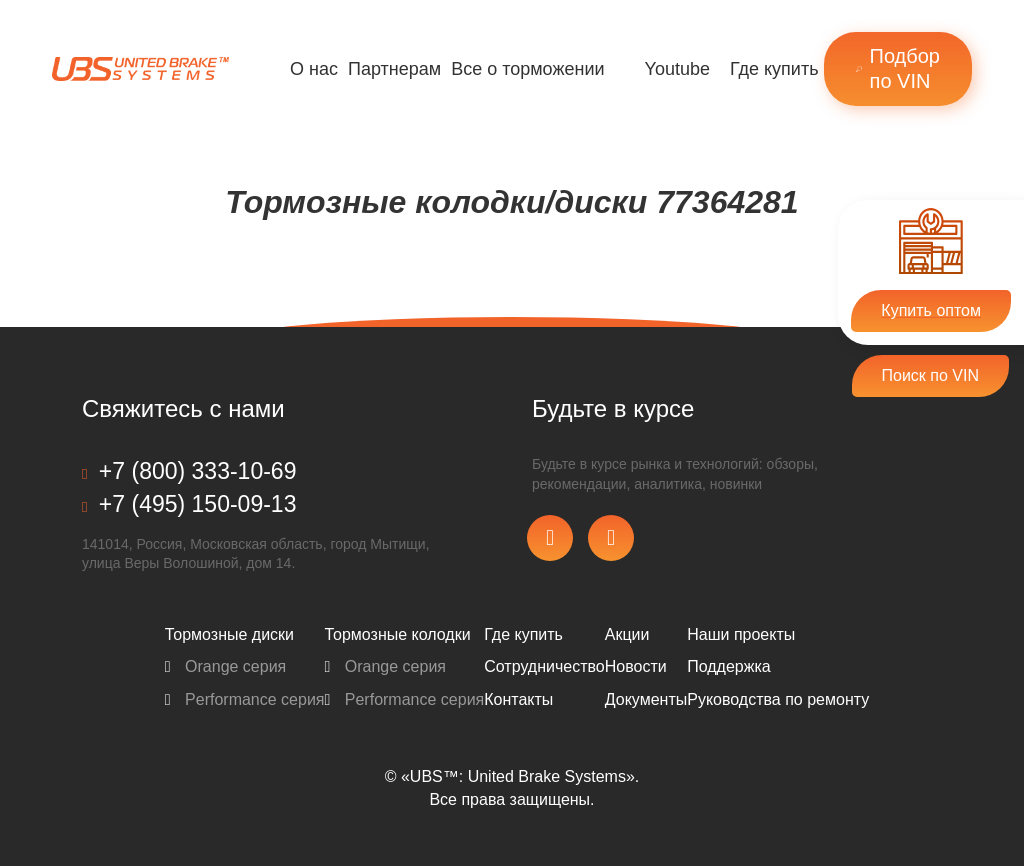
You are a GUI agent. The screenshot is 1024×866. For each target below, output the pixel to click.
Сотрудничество (544, 666)
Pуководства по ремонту (778, 699)
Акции (627, 634)
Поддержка (728, 666)
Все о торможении (527, 69)
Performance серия (245, 699)
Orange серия (226, 666)
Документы (646, 699)
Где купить (774, 69)
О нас (314, 69)
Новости (636, 666)
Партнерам (394, 69)
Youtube (677, 69)
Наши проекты (741, 634)
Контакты (518, 699)
